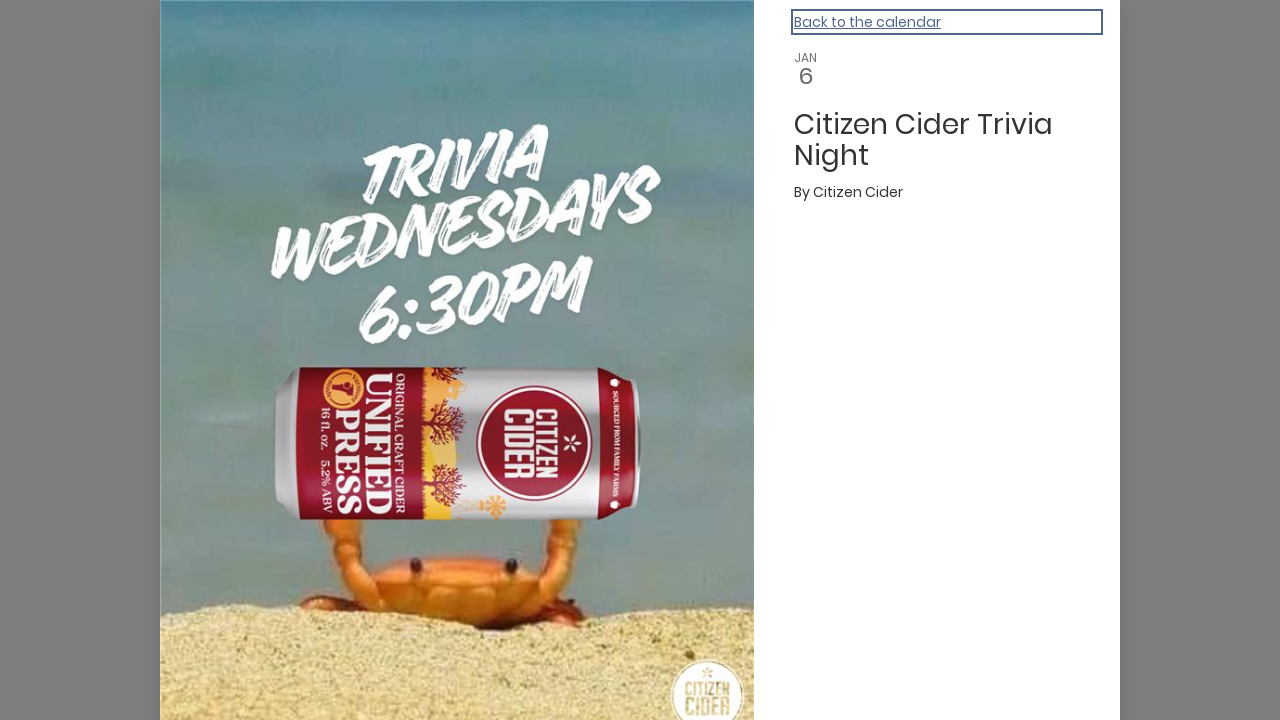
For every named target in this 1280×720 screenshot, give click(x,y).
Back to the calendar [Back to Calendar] (867, 22)
